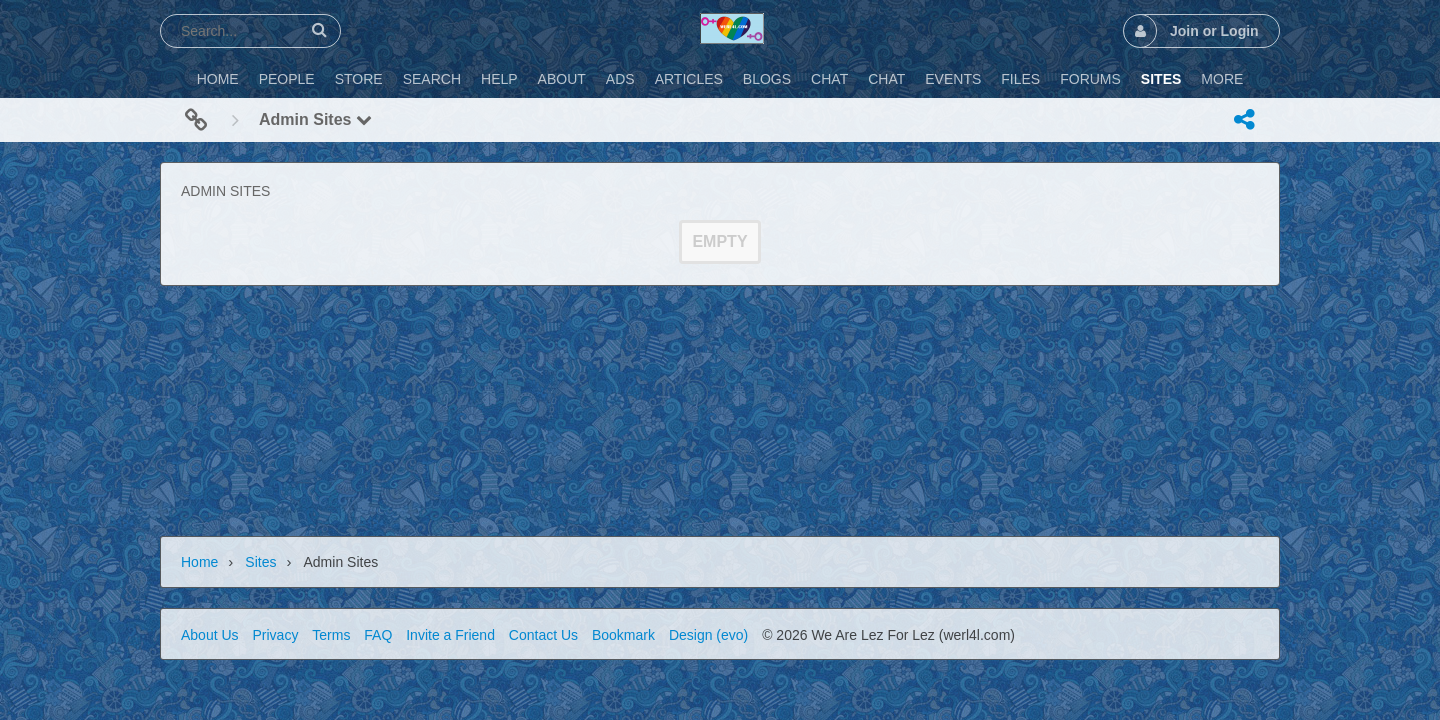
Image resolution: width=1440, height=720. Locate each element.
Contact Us (543, 635)
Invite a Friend (450, 635)
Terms (331, 635)
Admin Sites (315, 119)
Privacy (275, 635)
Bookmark (623, 635)
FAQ (378, 635)
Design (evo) (708, 635)
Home (199, 562)
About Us (210, 635)
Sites (260, 562)
